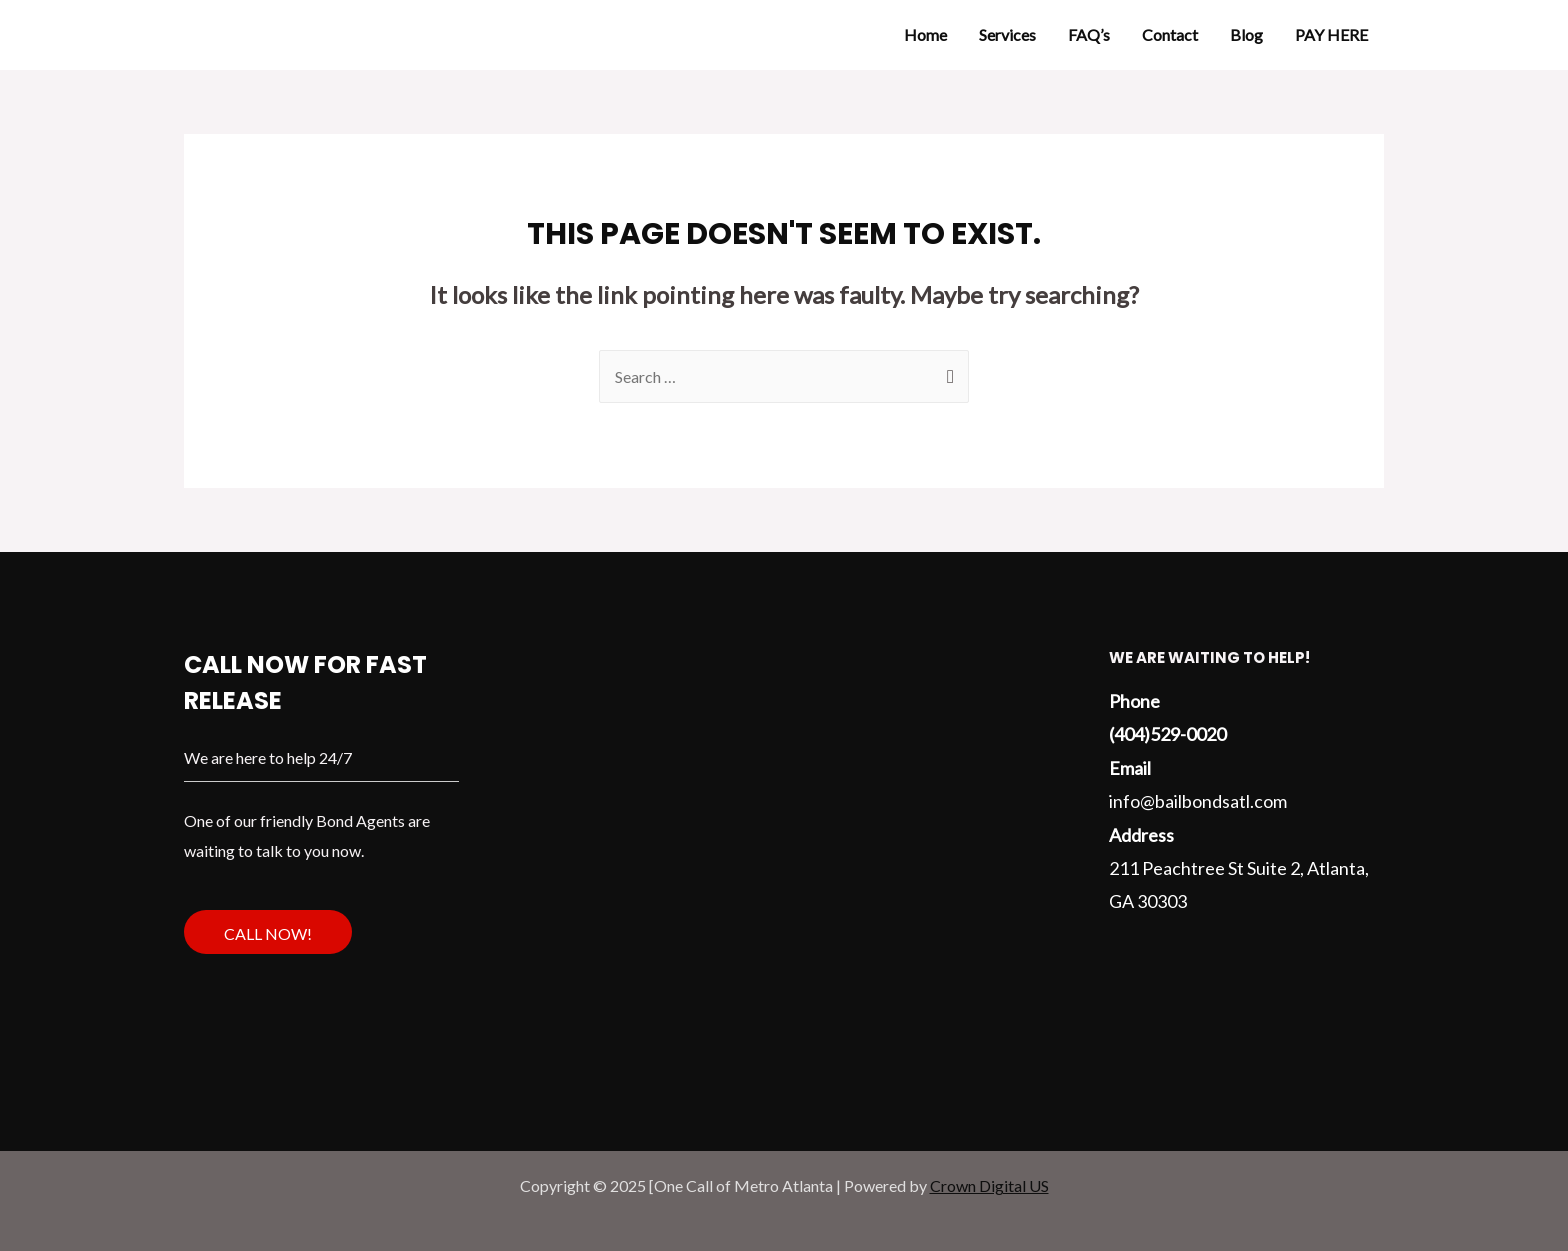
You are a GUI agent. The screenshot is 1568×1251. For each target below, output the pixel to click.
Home (925, 34)
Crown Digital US (989, 1185)
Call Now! (268, 933)
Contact (1170, 34)
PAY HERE (1331, 34)
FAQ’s (1089, 34)
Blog (1246, 34)
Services (1007, 34)
